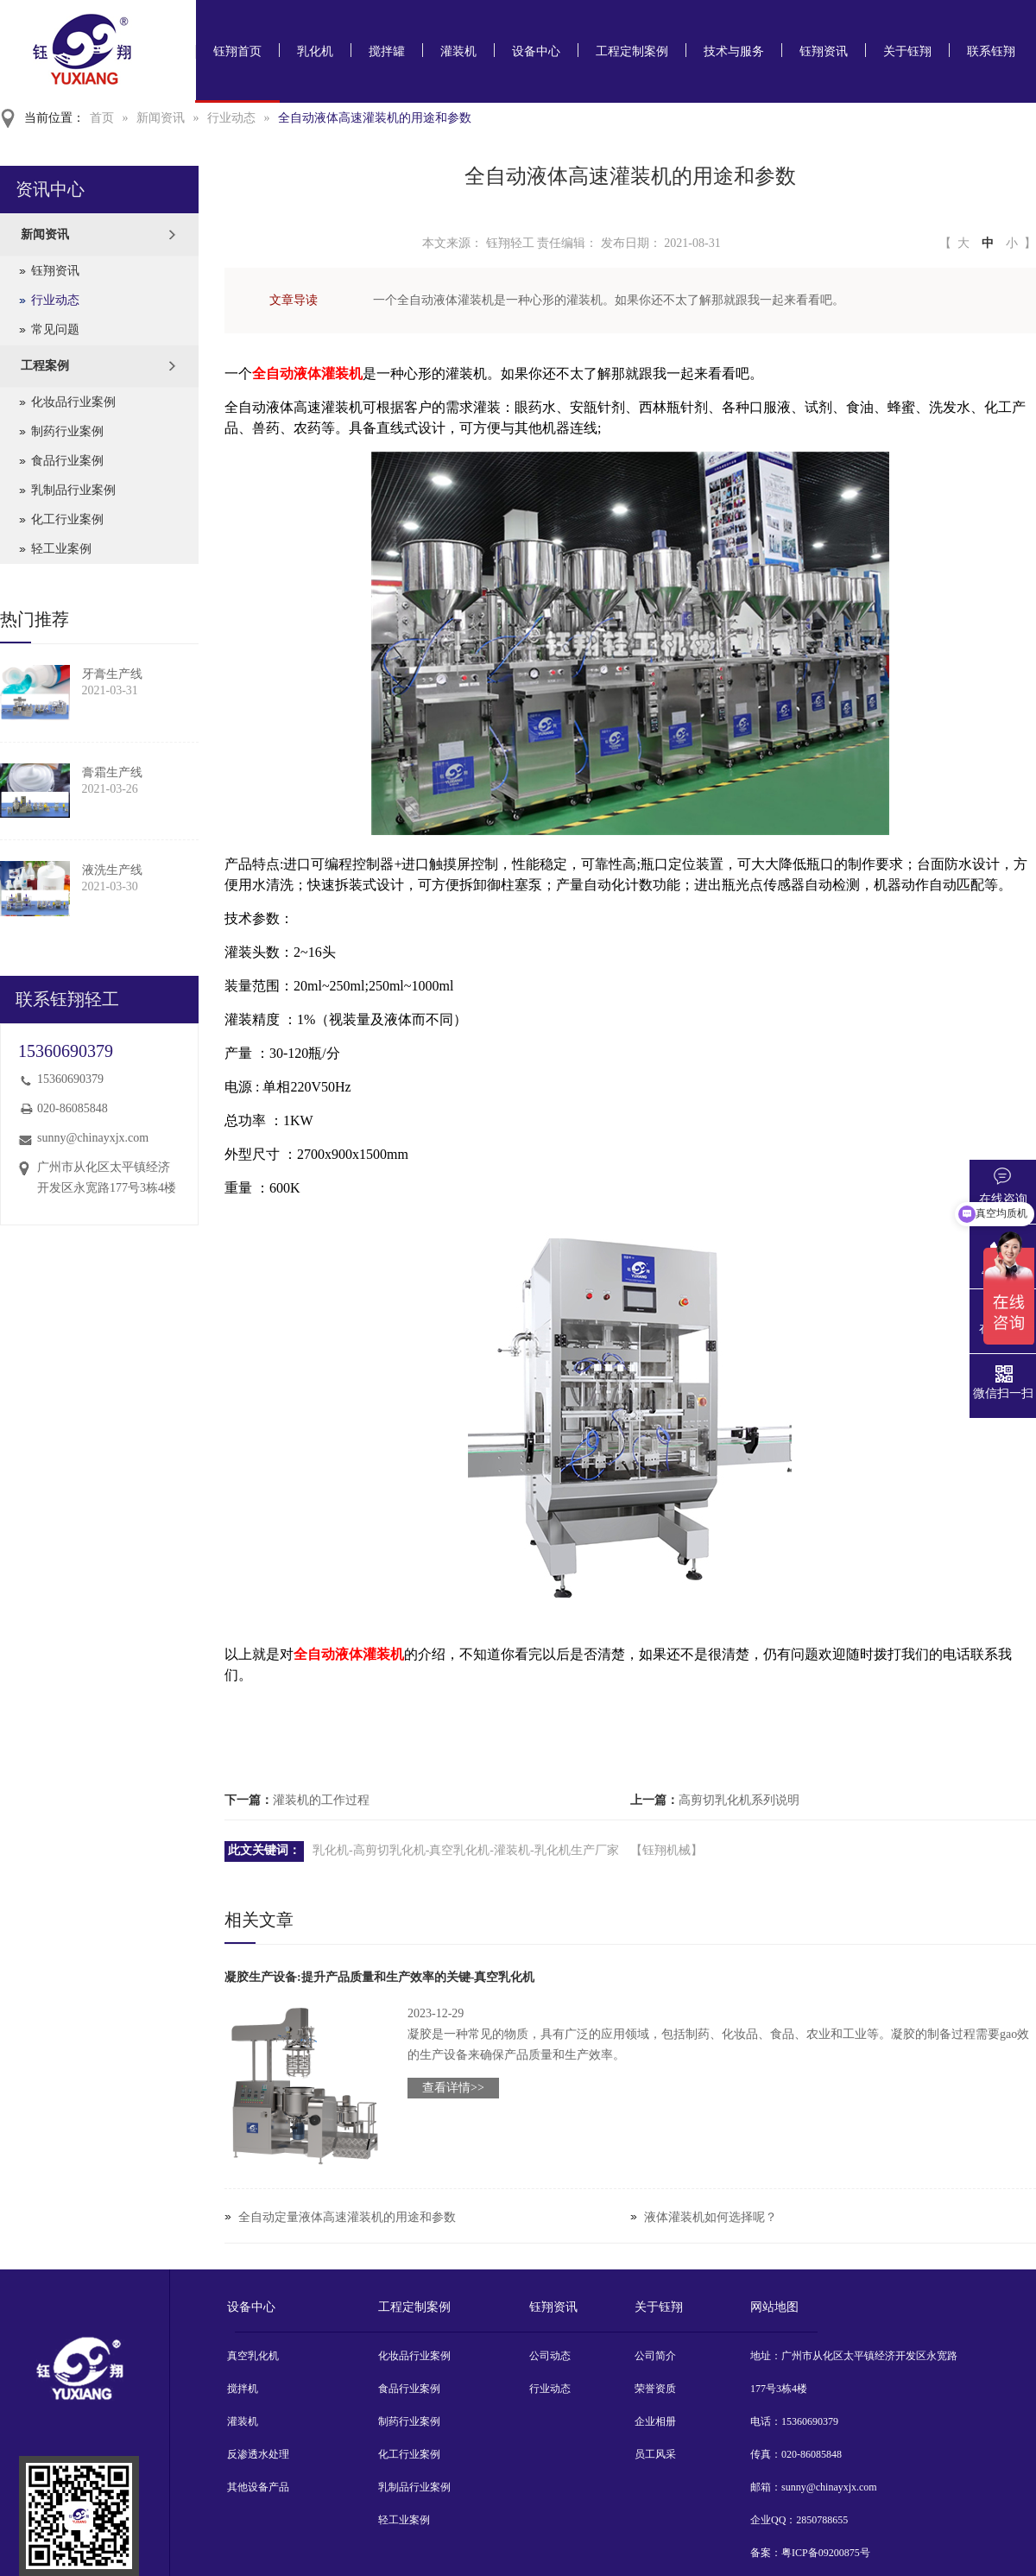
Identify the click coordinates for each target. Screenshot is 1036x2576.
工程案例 (45, 365)
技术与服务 (734, 51)
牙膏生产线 (112, 674)
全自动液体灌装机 (307, 373)
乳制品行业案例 (73, 490)
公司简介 (655, 2356)
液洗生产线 (112, 870)
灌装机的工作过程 (321, 1800)
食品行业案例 (67, 460)
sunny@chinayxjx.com (92, 1137)
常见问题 (55, 329)
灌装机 (458, 51)
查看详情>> (453, 2087)
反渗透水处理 (258, 2454)
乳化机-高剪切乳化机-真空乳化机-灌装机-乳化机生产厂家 (466, 1850)
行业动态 (231, 117)
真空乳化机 (253, 2356)
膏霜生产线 (112, 772)
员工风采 (655, 2454)
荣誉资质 (655, 2389)
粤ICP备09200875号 (825, 2553)
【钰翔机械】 (666, 1850)
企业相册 (655, 2421)
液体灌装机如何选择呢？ (710, 2217)
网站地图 (774, 2307)
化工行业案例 (67, 519)
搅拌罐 (387, 51)
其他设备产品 (258, 2487)
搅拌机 (242, 2389)
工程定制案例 (632, 51)
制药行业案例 (67, 431)
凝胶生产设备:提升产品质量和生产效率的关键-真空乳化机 (379, 1977)
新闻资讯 (160, 117)
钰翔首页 (237, 51)
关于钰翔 (907, 51)
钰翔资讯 (823, 51)
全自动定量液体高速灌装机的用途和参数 (347, 2217)
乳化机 (315, 51)
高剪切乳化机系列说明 (739, 1800)
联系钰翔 (991, 51)
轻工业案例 (61, 548)
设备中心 (536, 51)
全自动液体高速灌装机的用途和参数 (374, 117)
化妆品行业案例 (73, 402)
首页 (102, 117)
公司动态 (550, 2356)
